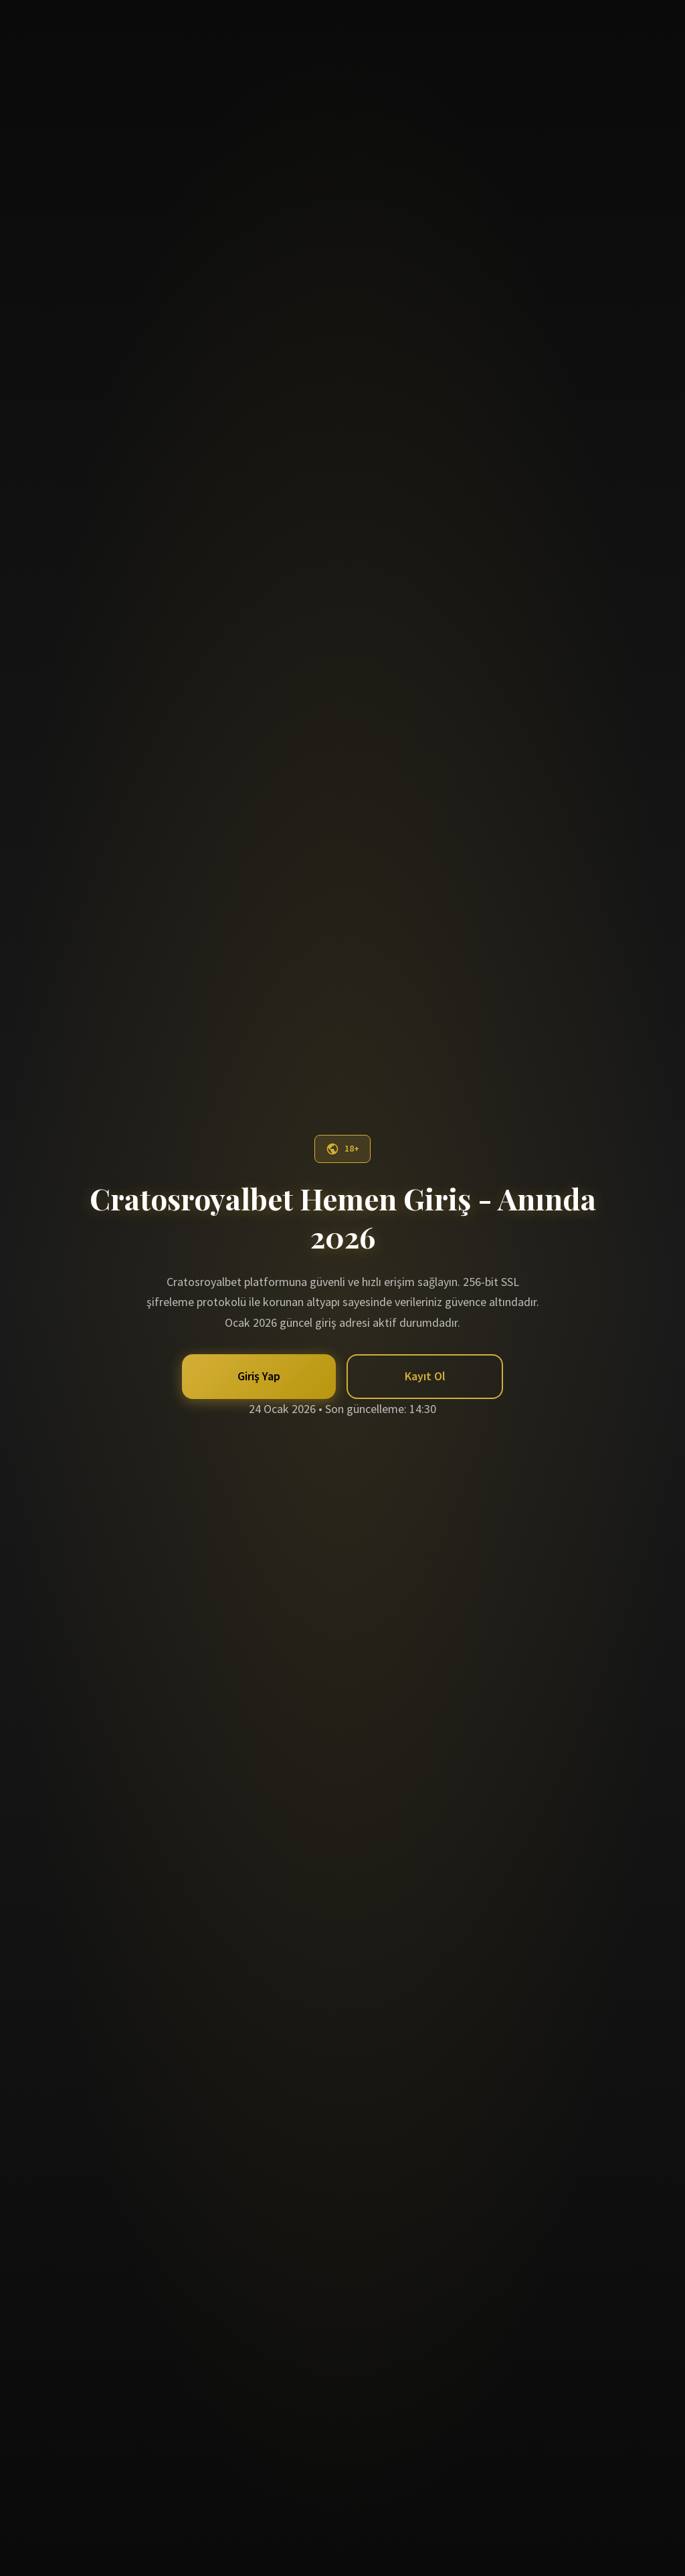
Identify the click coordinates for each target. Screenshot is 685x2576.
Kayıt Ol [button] (425, 1376)
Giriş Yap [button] (258, 1376)
